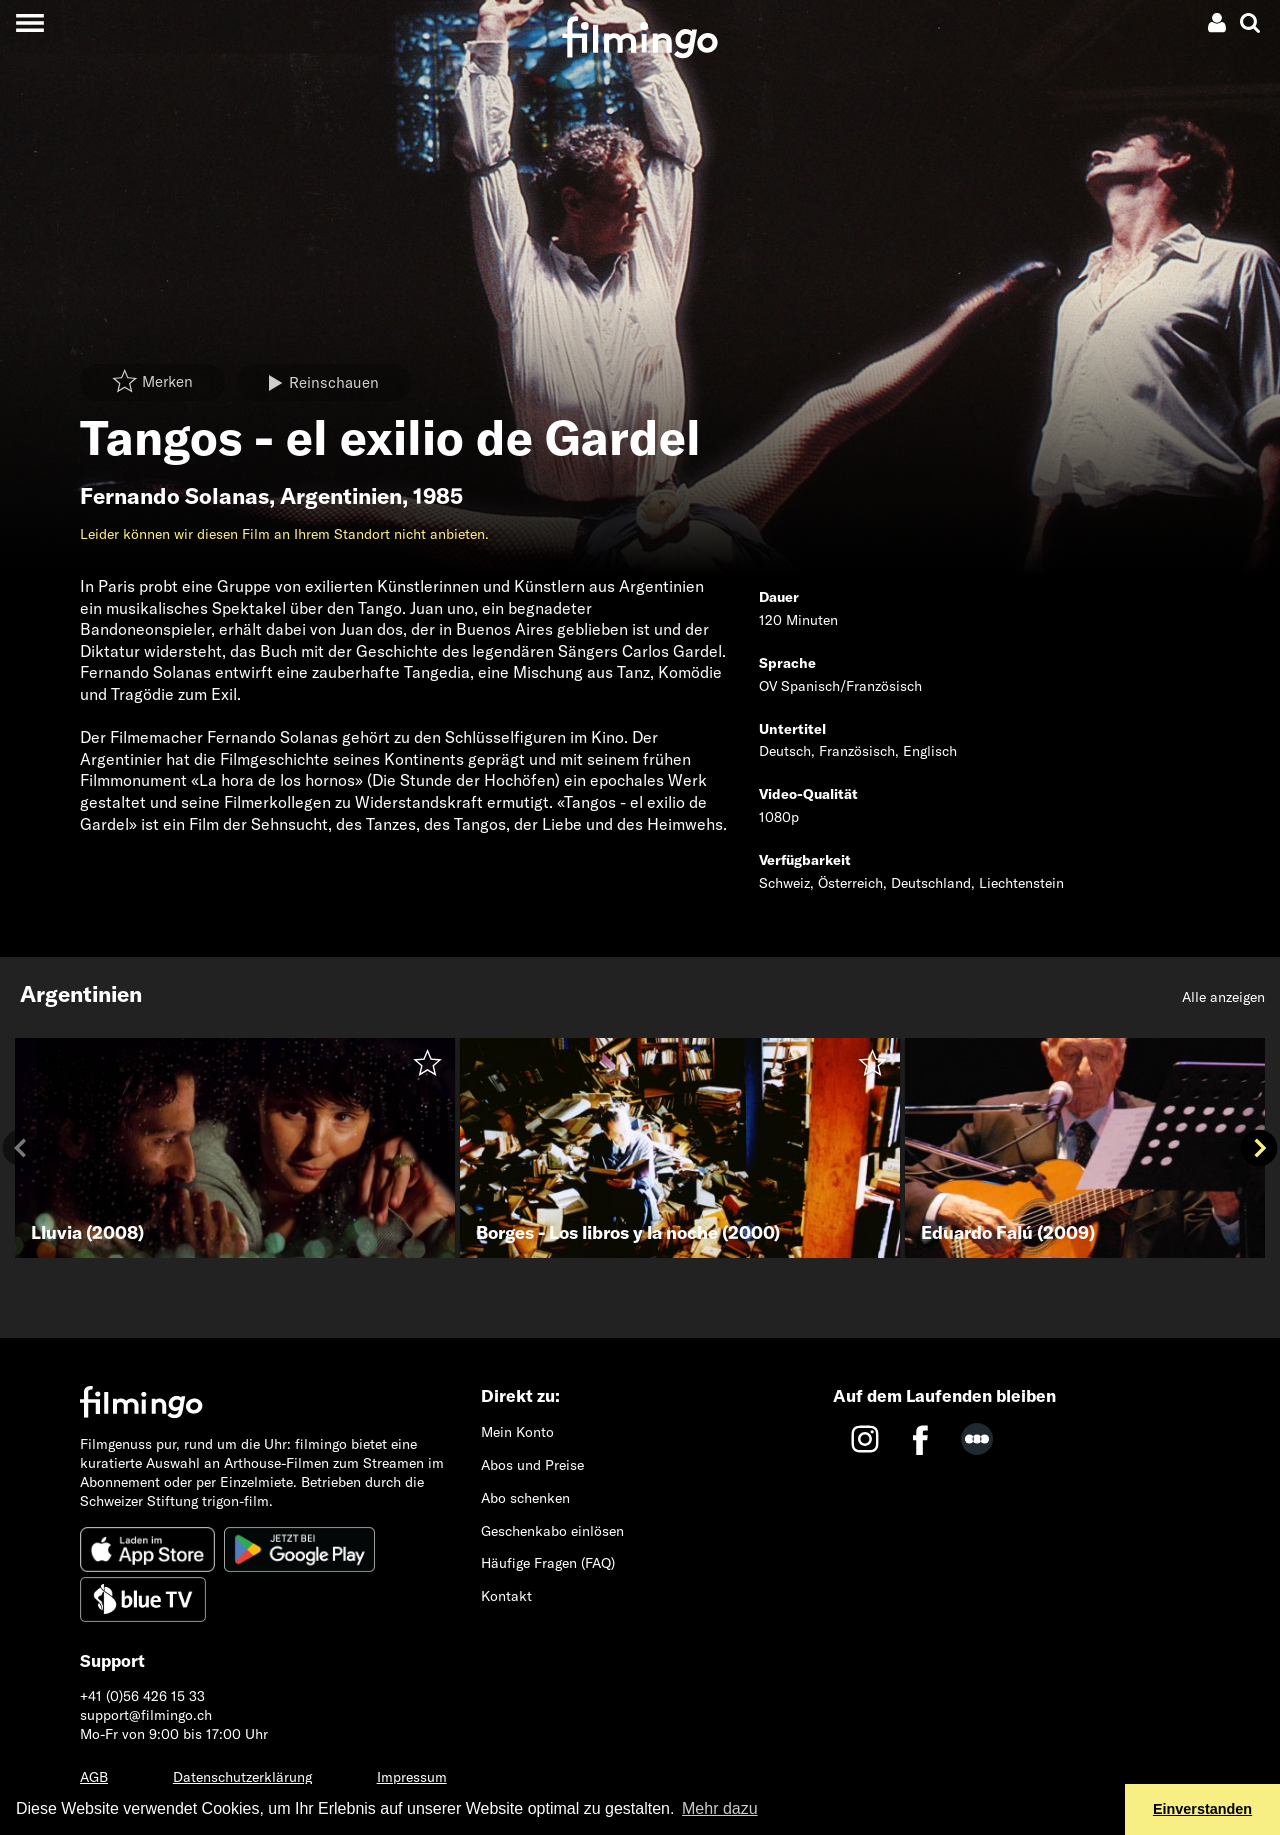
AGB (94, 1777)
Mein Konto (517, 1432)
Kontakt (506, 1596)
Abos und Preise (532, 1465)
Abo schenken (525, 1498)
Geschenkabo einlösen (552, 1531)
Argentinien (341, 496)
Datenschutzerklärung (242, 1777)
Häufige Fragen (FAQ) (548, 1563)
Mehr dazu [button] (720, 1808)
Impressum (412, 1777)
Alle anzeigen (1223, 997)
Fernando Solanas (174, 496)
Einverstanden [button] (1202, 1809)
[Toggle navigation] (29, 22)
